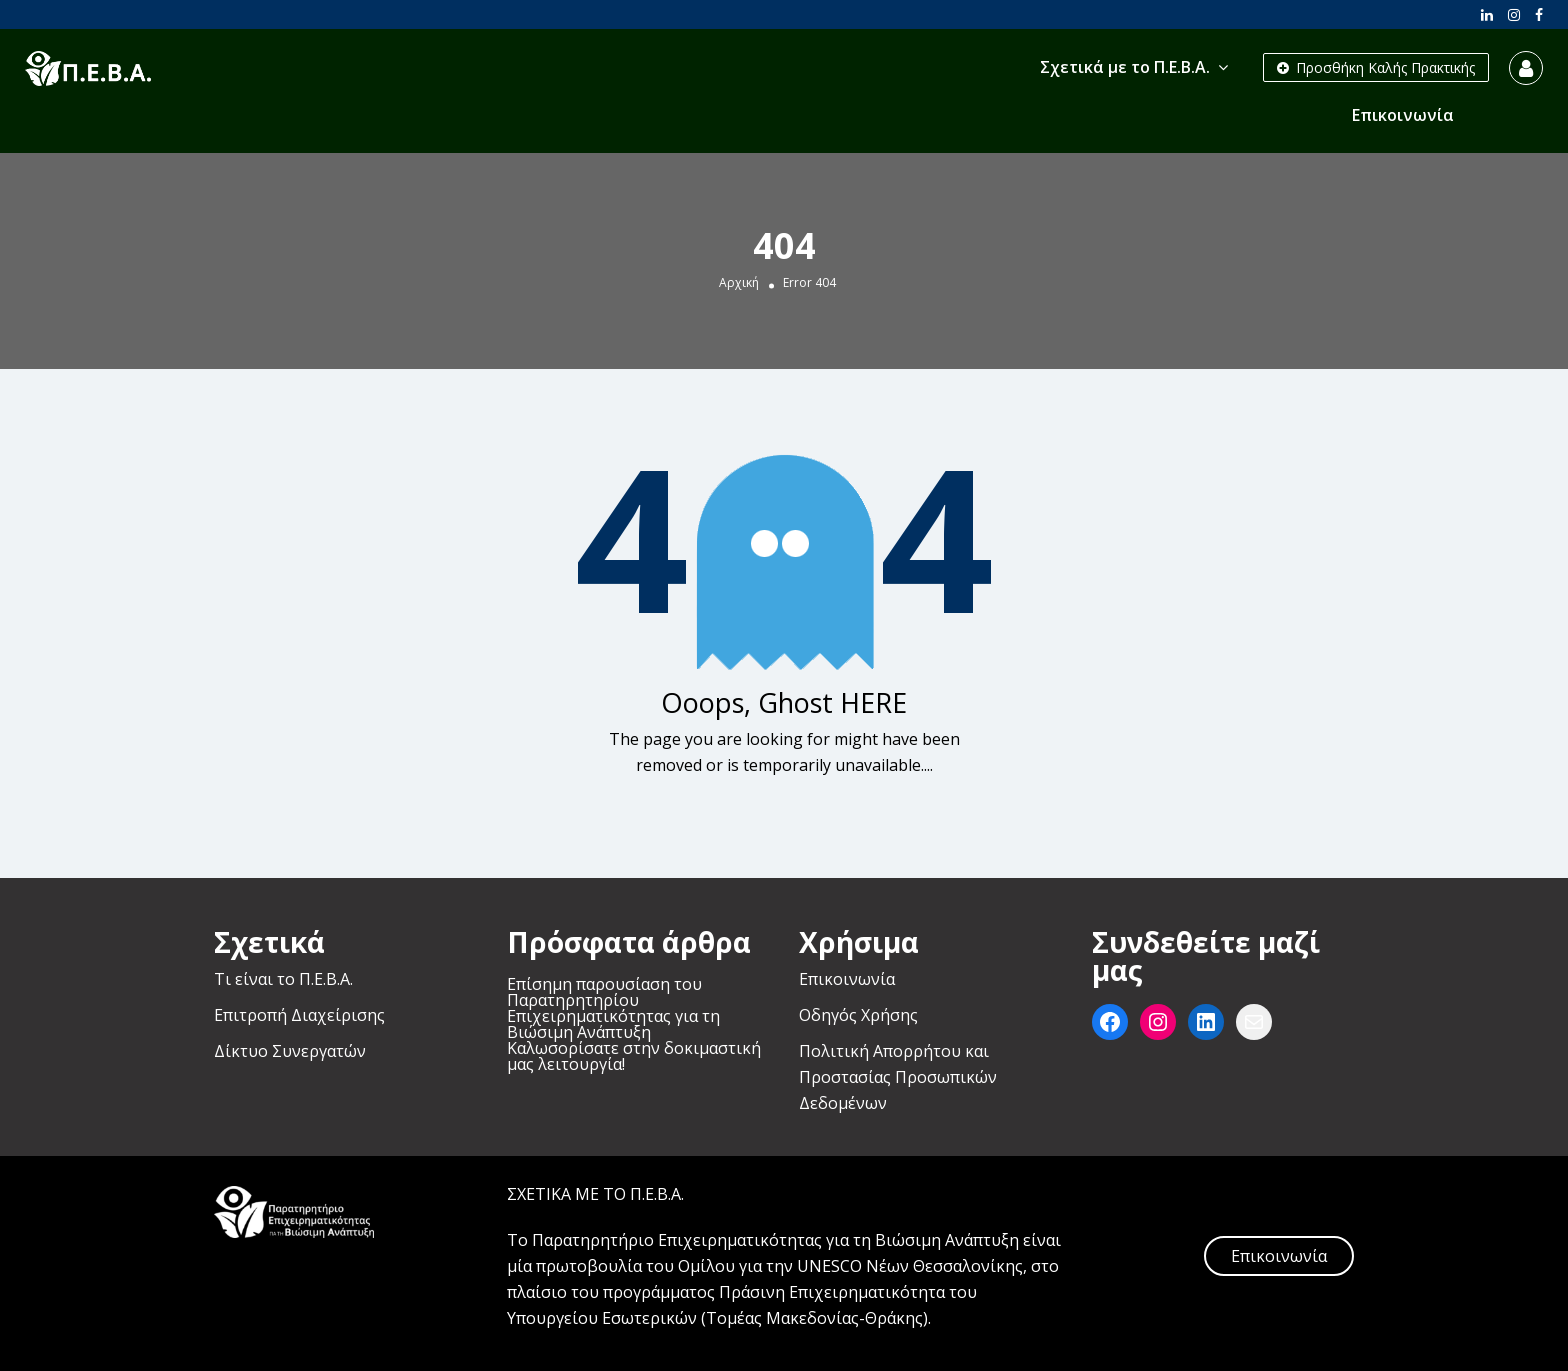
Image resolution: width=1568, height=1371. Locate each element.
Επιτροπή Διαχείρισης (299, 1015)
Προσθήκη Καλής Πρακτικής (1376, 67)
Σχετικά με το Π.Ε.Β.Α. (1125, 67)
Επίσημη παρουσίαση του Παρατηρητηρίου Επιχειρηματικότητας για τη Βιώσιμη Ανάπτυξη (613, 1008)
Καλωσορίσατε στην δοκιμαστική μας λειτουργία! (634, 1056)
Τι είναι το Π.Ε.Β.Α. (283, 979)
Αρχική (739, 283)
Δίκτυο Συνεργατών (290, 1051)
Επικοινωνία (1403, 115)
